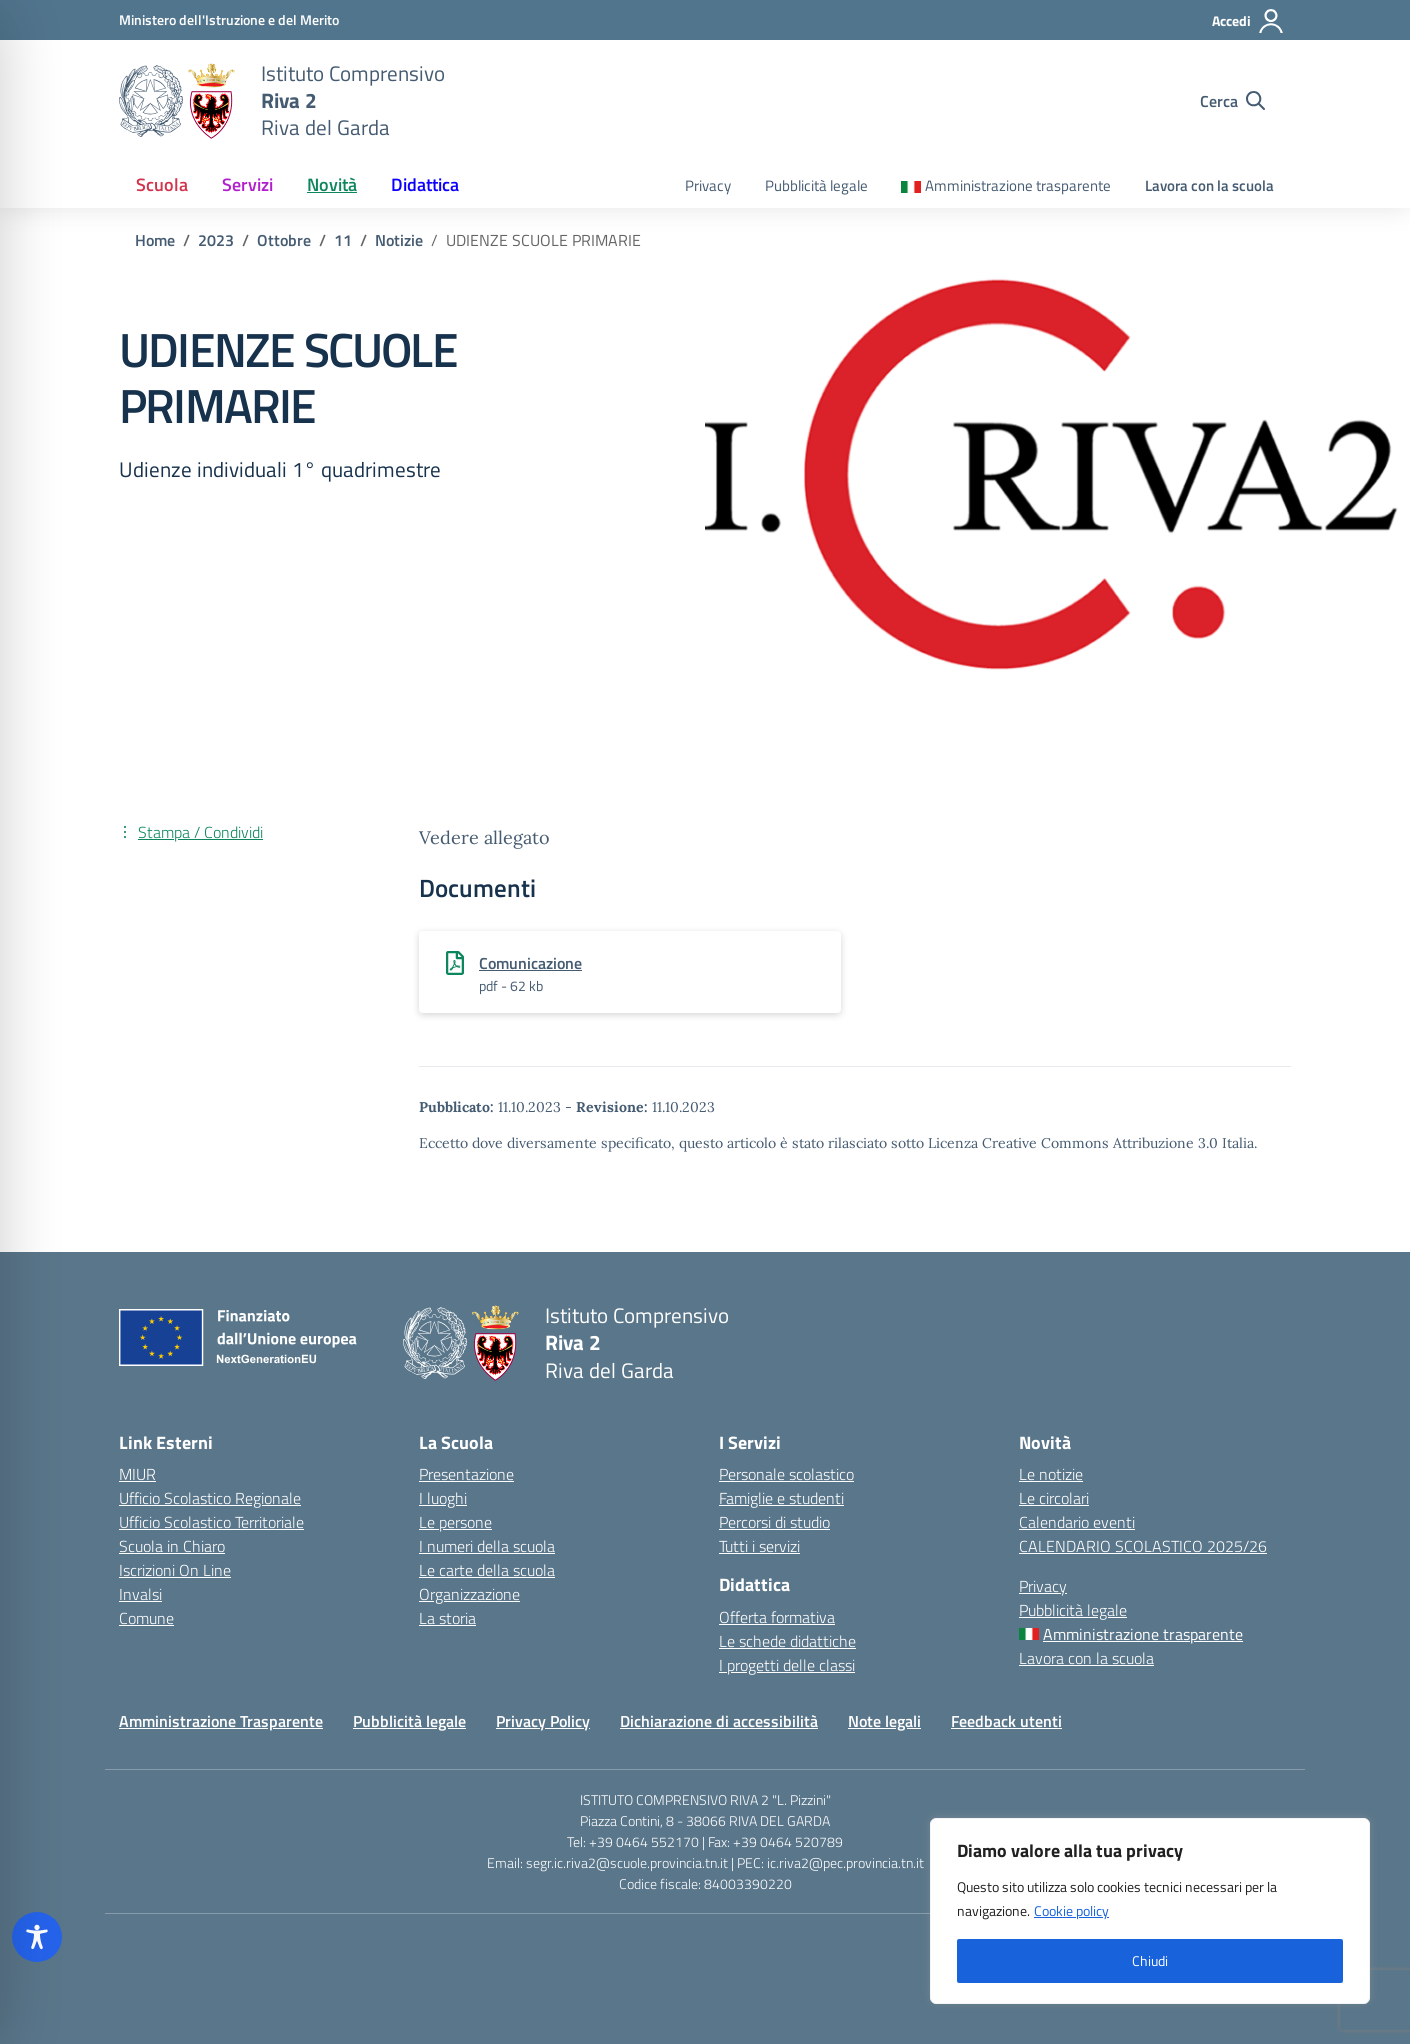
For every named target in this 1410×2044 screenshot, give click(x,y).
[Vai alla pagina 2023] (216, 240)
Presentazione (466, 1474)
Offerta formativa (777, 1617)
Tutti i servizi (759, 1546)
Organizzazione (469, 1594)
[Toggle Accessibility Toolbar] (37, 1937)
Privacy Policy (543, 1721)
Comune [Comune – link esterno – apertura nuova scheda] (146, 1618)
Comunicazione (530, 963)
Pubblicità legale (816, 185)
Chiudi (1150, 1960)
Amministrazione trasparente (1018, 185)
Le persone (455, 1522)
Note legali (884, 1721)
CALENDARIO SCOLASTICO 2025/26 (1143, 1546)
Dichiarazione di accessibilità (719, 1721)
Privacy (708, 185)
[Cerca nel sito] (1232, 101)
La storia (447, 1618)
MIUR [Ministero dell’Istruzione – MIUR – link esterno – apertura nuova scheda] (137, 1474)
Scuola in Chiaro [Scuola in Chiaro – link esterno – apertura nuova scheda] (172, 1546)
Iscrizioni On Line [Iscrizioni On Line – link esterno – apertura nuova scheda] (175, 1570)
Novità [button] (332, 184)
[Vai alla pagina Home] (155, 240)
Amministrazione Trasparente (221, 1721)
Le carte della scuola (487, 1570)
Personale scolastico (786, 1474)
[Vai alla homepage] (177, 101)
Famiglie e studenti (781, 1498)
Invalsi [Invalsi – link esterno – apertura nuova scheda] (140, 1594)
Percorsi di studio (774, 1522)
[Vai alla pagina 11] (343, 240)
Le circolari (1054, 1498)
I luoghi (443, 1498)
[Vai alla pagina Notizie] (399, 240)
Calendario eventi (1077, 1522)
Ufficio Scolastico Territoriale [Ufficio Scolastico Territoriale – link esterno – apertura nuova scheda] (211, 1522)
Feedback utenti (1006, 1721)
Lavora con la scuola (1209, 185)
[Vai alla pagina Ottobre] (284, 240)
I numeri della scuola (487, 1546)
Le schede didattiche (787, 1641)
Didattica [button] (425, 184)
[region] (1150, 1911)
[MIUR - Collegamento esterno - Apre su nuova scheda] (229, 19)
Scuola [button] (162, 184)
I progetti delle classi (787, 1665)
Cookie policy (1071, 1910)
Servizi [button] (247, 184)
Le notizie (1051, 1474)
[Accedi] (1248, 21)
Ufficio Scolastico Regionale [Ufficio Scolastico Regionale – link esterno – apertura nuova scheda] (210, 1498)
